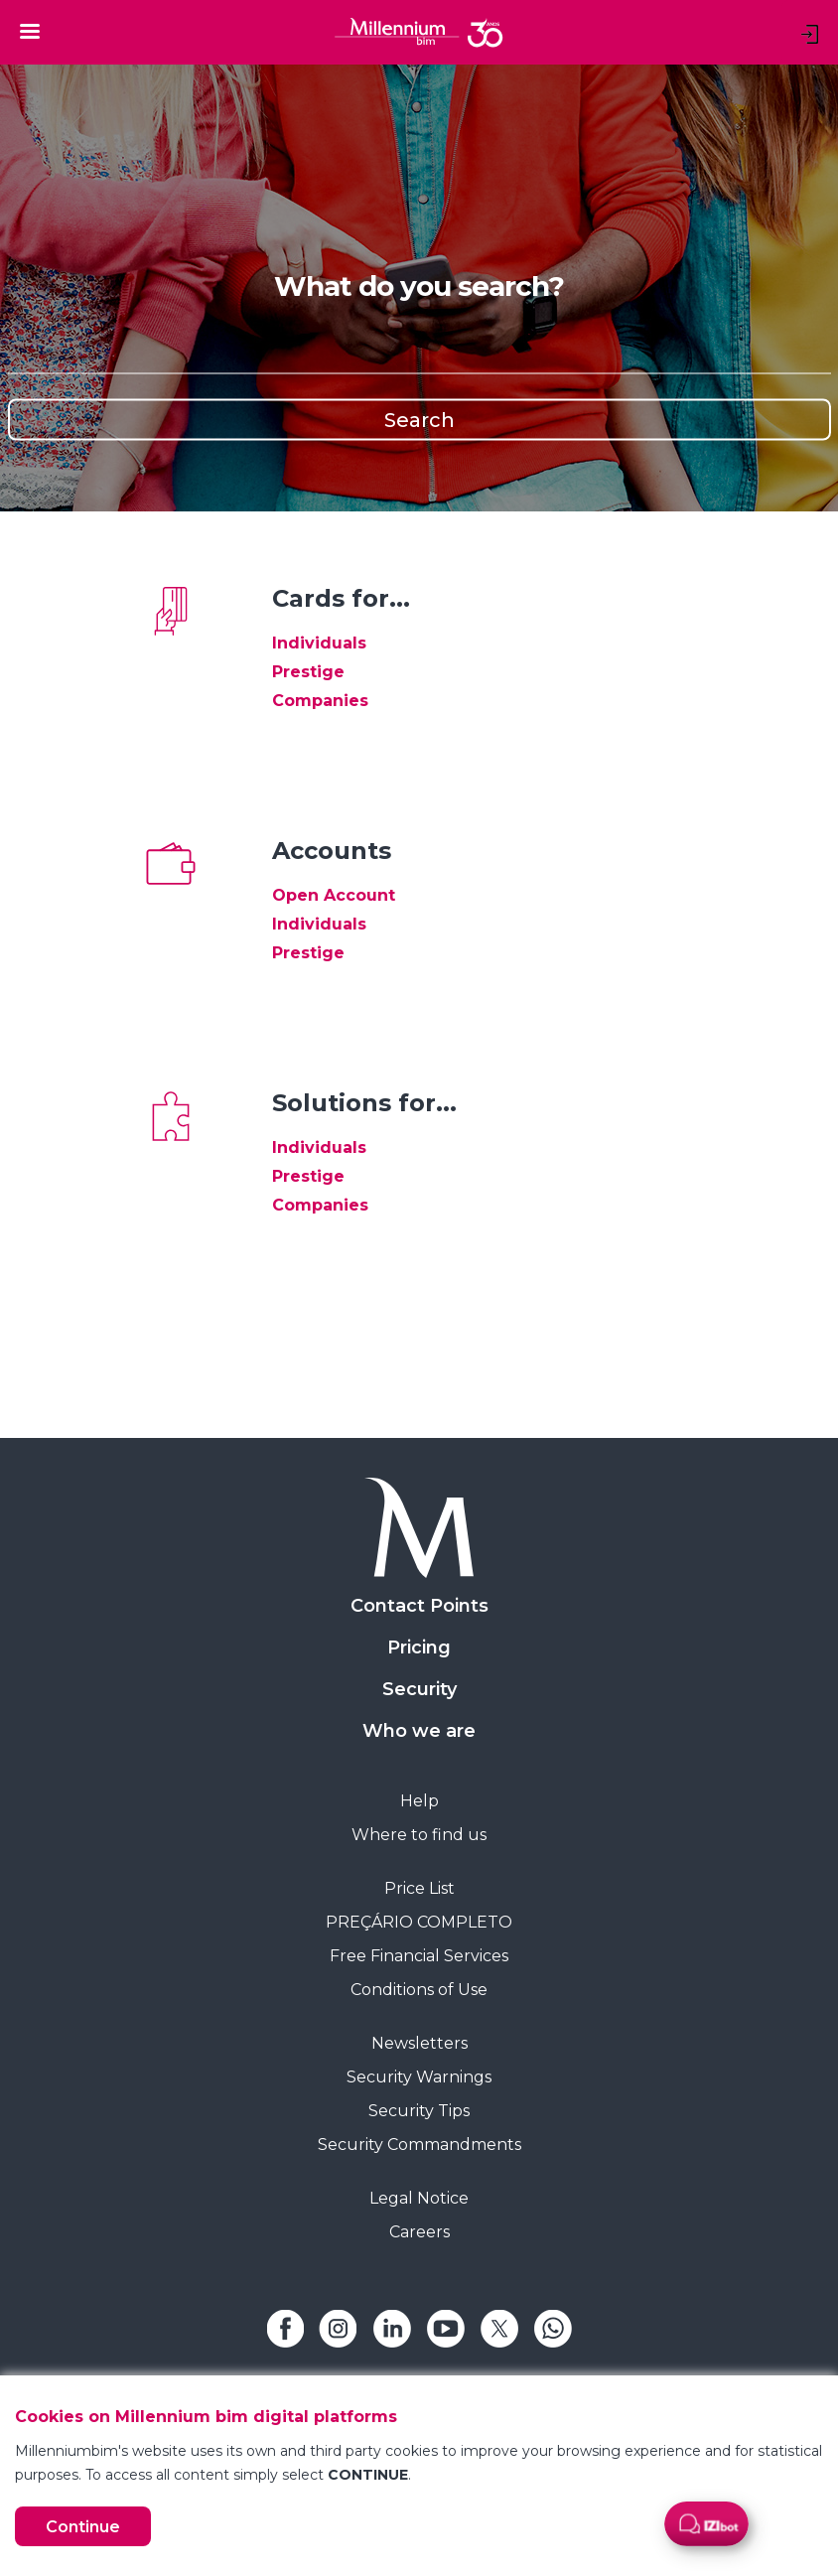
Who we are (419, 1731)
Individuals (319, 643)
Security (419, 1689)
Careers (419, 2231)
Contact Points (419, 1606)
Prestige (308, 671)
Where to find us (419, 1834)
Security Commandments (419, 2144)
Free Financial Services (419, 1955)
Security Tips (419, 2110)
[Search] (419, 352)
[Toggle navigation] (30, 31)
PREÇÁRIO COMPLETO (419, 1922)
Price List (419, 1888)
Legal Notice (419, 2198)
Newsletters (419, 2043)
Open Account (333, 895)
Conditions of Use (419, 1989)
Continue (83, 2526)
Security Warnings (419, 2077)
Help (419, 1800)
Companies (320, 700)
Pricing (419, 1647)
